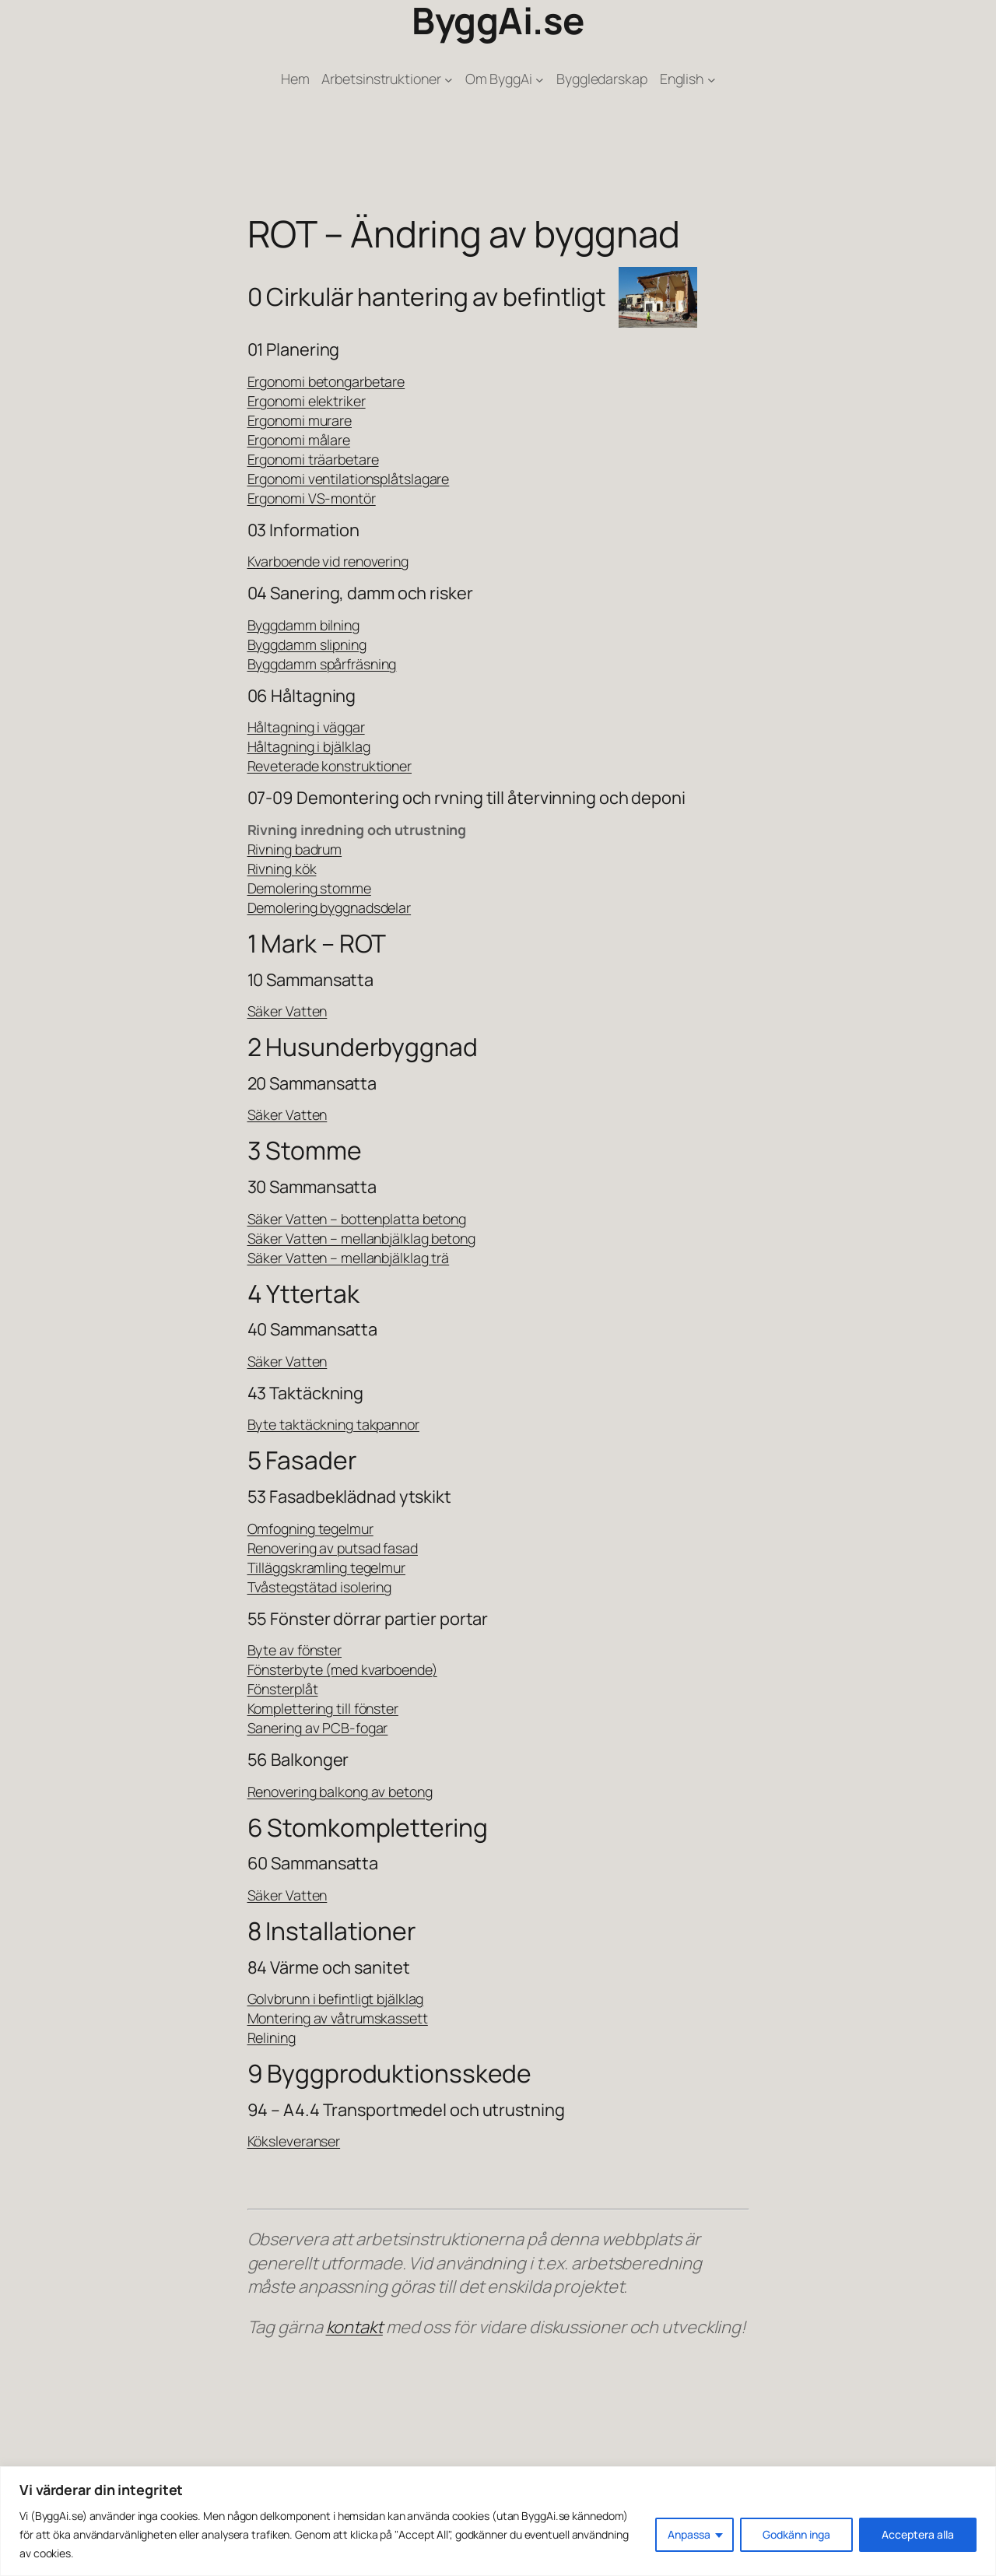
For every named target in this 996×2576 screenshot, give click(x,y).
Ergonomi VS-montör (311, 498)
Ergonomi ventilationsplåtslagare (348, 478)
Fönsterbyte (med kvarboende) (342, 1669)
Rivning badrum (294, 849)
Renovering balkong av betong (340, 1791)
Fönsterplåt (282, 1688)
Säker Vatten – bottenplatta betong (357, 1218)
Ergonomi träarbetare (313, 459)
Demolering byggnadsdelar (329, 907)
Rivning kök (282, 868)
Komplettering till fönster (322, 1708)
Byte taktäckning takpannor (333, 1424)
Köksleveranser (294, 2141)
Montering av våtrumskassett (337, 2018)
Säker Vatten (287, 1011)
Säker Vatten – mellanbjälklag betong (361, 1238)
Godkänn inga (796, 2534)
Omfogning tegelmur (310, 1528)
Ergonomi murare (299, 420)
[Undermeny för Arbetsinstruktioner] (448, 79)
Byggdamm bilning (303, 625)
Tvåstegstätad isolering (319, 1587)
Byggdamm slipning (306, 644)
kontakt (354, 2327)
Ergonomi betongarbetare (326, 381)
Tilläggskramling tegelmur (326, 1567)
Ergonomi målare (299, 439)
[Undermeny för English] (711, 79)
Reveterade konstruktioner (329, 765)
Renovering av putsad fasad (332, 1548)
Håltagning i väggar (306, 727)
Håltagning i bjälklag (308, 746)
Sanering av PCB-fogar (317, 1727)
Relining (271, 2037)
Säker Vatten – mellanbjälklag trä (348, 1257)
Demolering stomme (309, 888)
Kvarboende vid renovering (328, 561)
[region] (498, 2521)
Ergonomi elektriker (306, 400)
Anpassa (689, 2534)
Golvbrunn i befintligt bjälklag (335, 1998)
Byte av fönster (294, 1650)
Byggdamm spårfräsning (322, 664)
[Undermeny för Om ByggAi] (539, 79)
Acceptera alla (918, 2534)
